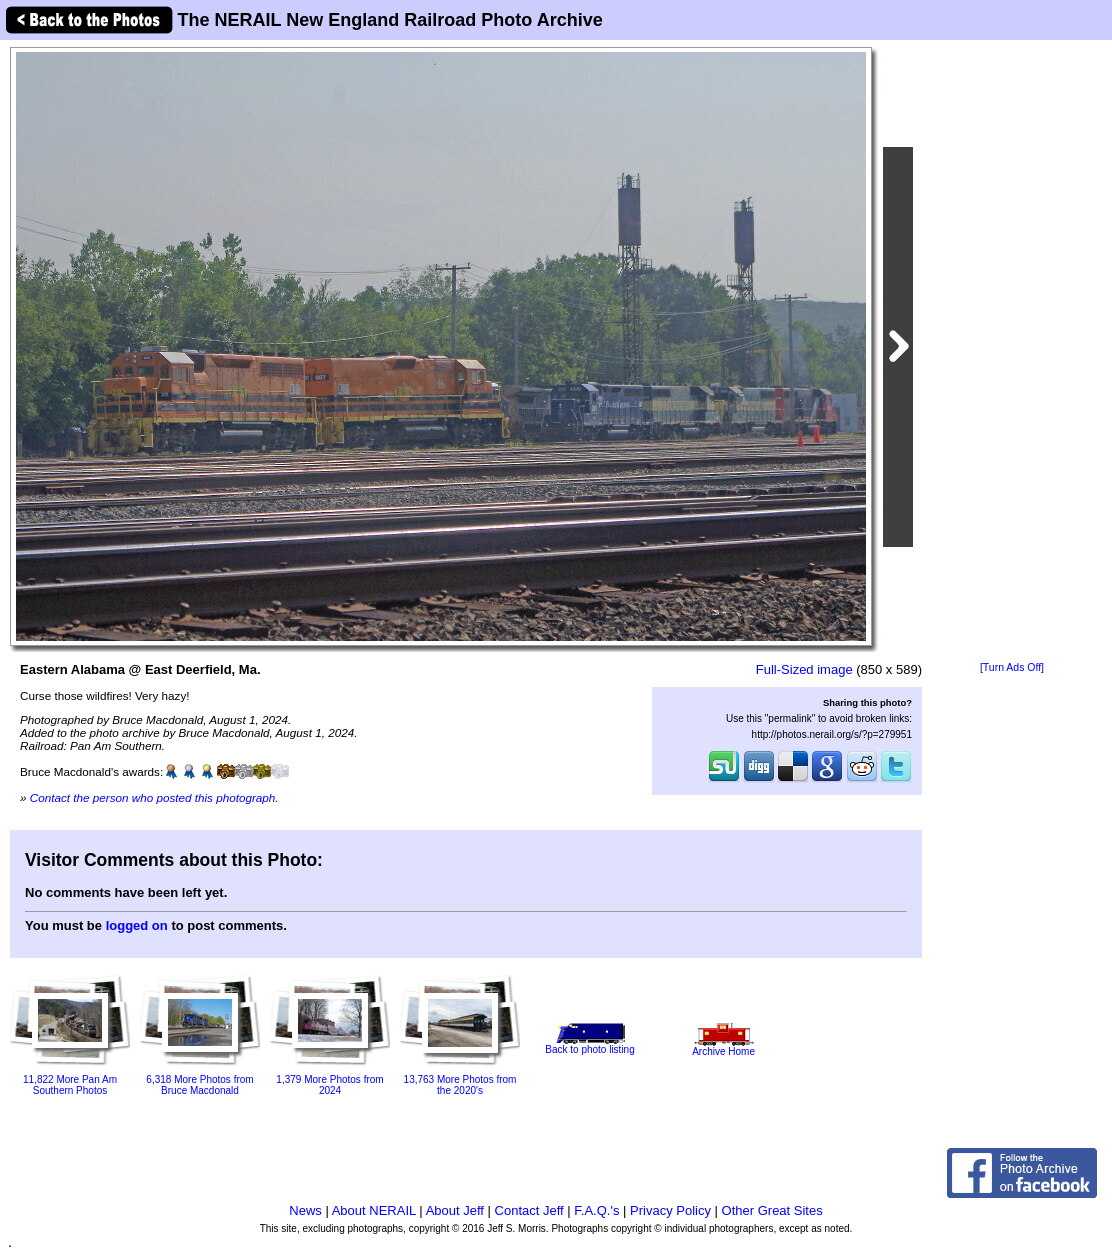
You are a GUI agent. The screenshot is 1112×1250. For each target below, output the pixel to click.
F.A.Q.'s (596, 1210)
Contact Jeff (529, 1210)
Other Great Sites (772, 1210)
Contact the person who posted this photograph (153, 797)
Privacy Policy (670, 1210)
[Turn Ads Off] (1012, 667)
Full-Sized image (804, 669)
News (305, 1210)
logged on (137, 925)
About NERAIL (374, 1210)
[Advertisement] (1012, 352)
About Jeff (455, 1210)
